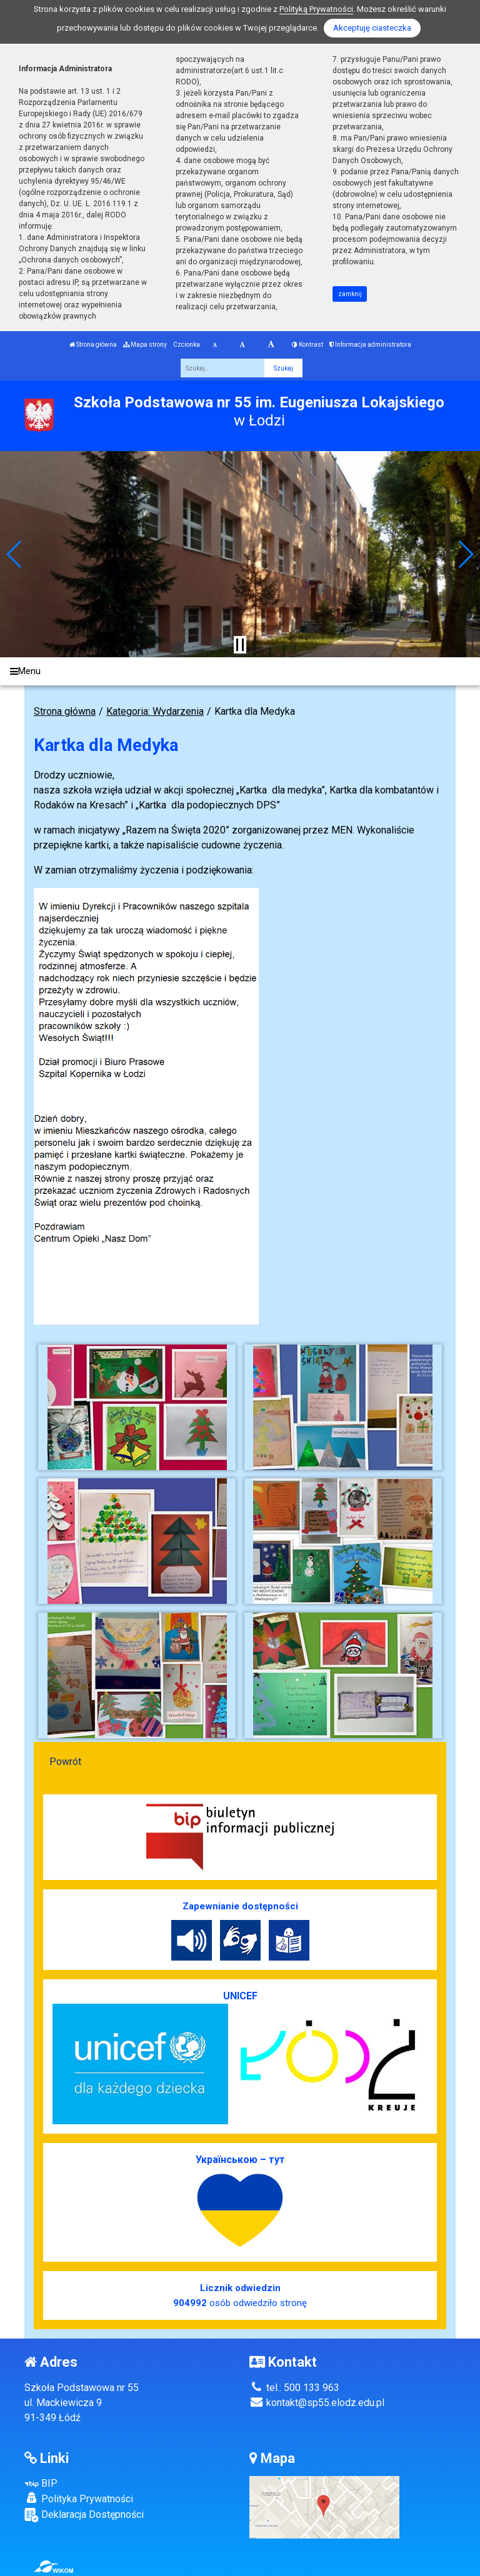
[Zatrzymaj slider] (240, 645)
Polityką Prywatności (316, 9)
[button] (14, 554)
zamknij (350, 294)
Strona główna (93, 344)
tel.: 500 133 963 (294, 2388)
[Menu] (240, 671)
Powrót (65, 1762)
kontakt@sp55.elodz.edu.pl (316, 2403)
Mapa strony (145, 344)
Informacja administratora (370, 344)
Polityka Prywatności (78, 2498)
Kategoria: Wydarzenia (155, 711)
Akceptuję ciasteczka (372, 27)
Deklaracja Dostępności (84, 2515)
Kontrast (307, 344)
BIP (41, 2483)
